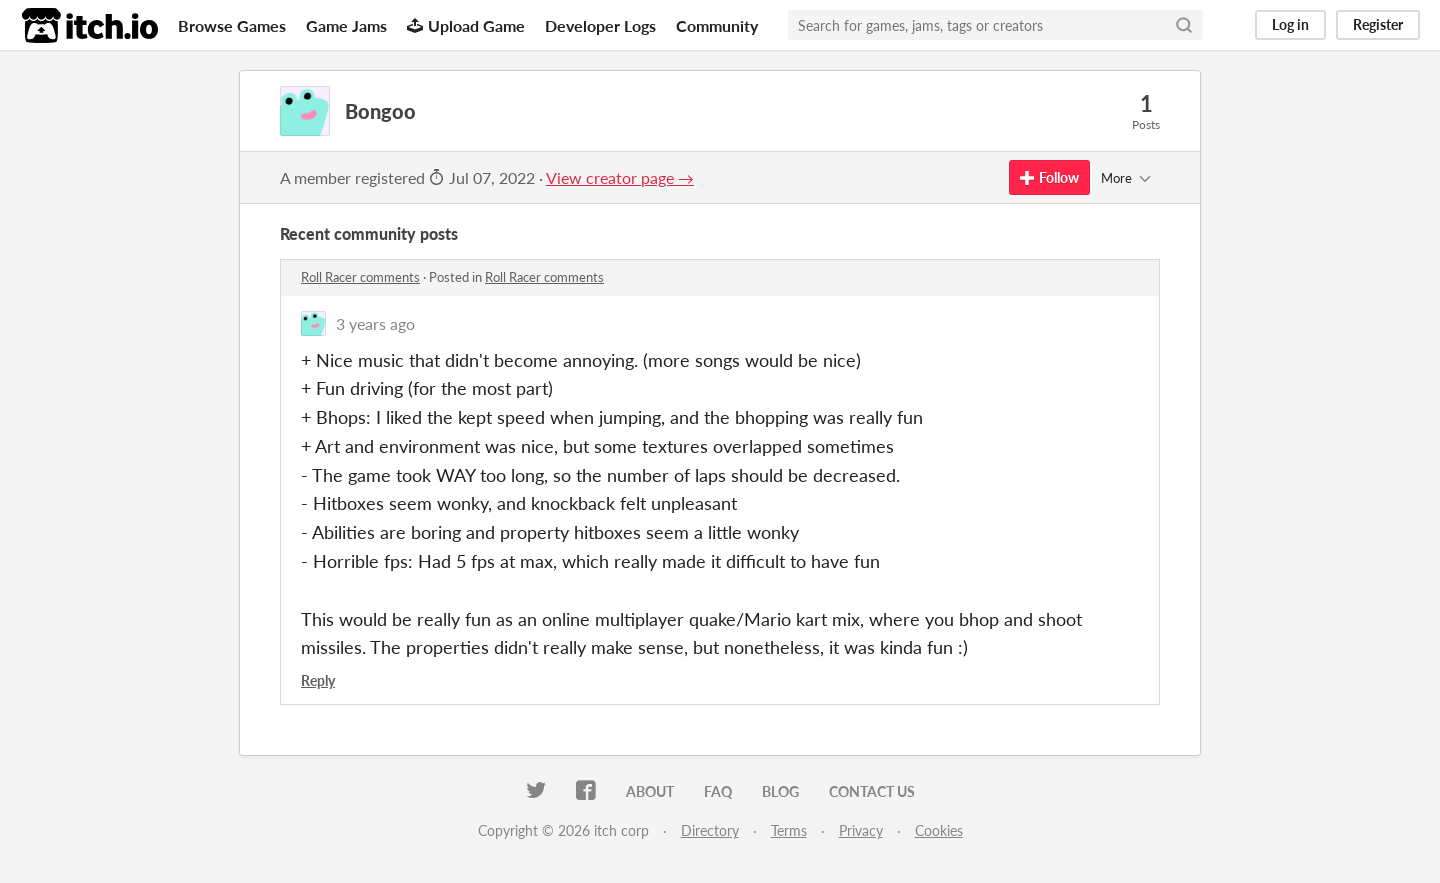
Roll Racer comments (360, 277)
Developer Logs (600, 25)
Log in (1290, 24)
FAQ (718, 791)
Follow (1049, 177)
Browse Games (232, 25)
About (650, 791)
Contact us (872, 791)
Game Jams (346, 25)
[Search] (1184, 25)
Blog (780, 791)
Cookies (939, 830)
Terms (789, 830)
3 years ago (375, 323)
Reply (318, 680)
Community (717, 25)
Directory (710, 830)
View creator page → (620, 177)
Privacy (861, 830)
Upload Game (466, 25)
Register (1378, 24)
